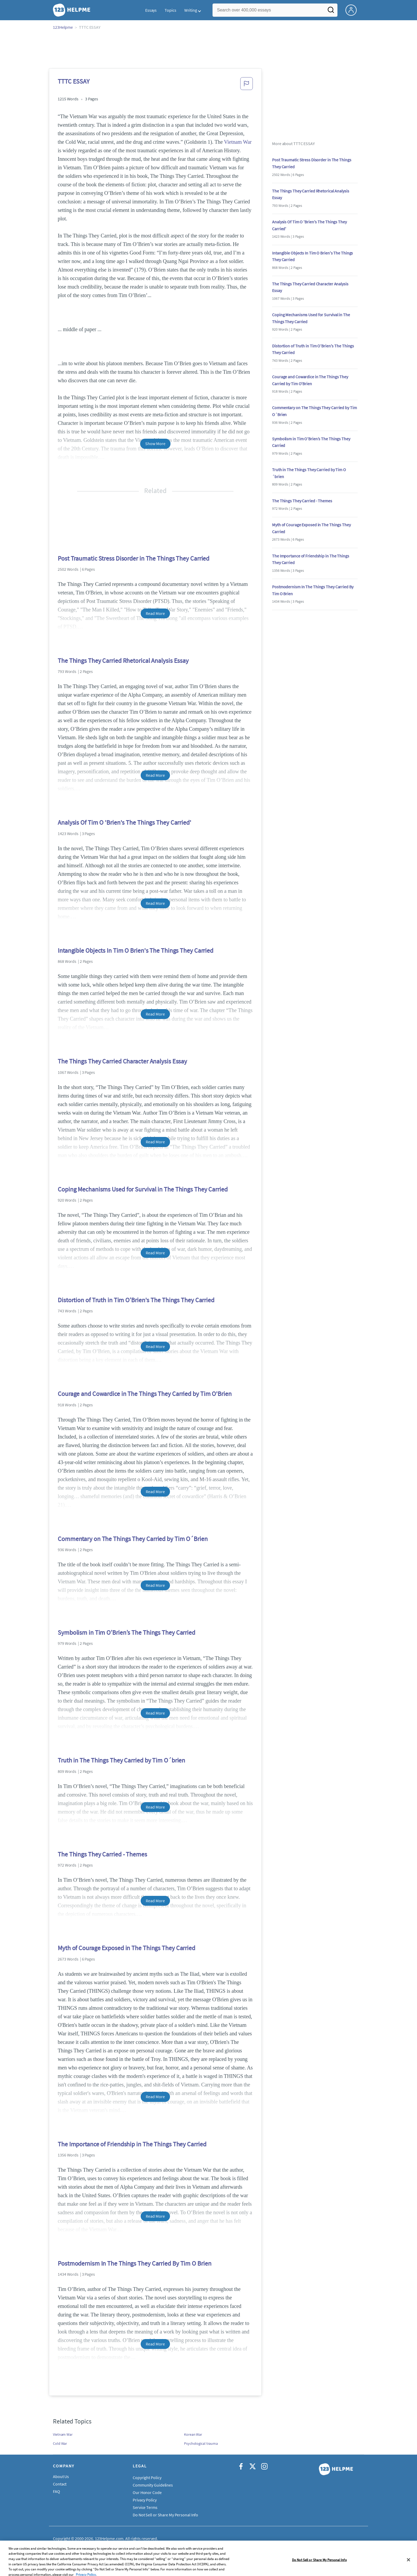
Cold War (60, 2443)
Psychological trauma (201, 2443)
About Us (61, 2476)
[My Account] (353, 9)
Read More (155, 613)
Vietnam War (238, 142)
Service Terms (145, 2507)
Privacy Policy (145, 2500)
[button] (246, 85)
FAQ (56, 2491)
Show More (155, 443)
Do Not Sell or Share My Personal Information (172, 2514)
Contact (59, 2484)
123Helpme (63, 27)
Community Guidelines (153, 2485)
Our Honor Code (147, 2492)
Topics (170, 10)
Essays (151, 10)
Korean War (193, 2434)
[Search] (330, 11)
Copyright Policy (147, 2477)
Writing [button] (190, 10)
